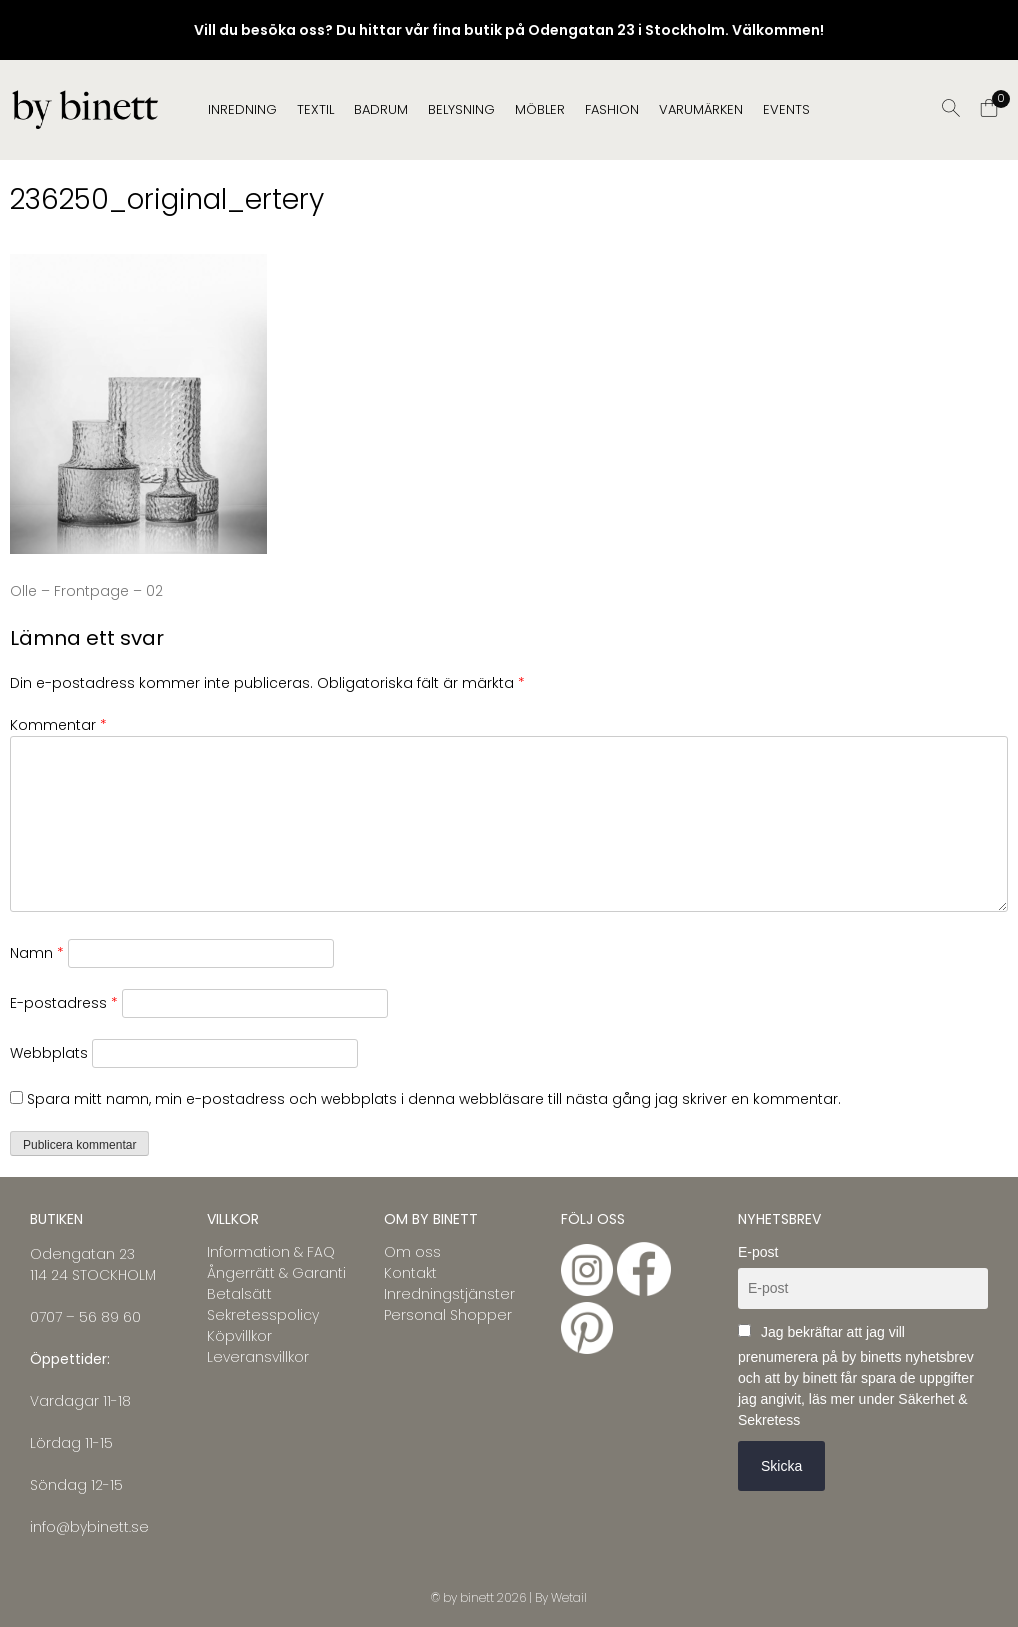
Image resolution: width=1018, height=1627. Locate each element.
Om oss (412, 1252)
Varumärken (701, 109)
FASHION (612, 109)
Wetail (569, 1597)
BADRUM (381, 109)
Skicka (781, 1466)
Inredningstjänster (449, 1294)
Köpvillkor (239, 1336)
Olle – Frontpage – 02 (86, 591)
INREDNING (242, 109)
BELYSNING (461, 109)
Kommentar (58, 725)
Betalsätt (239, 1294)
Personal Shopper (448, 1315)
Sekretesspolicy (263, 1315)
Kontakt (410, 1273)
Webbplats (49, 1053)
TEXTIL (315, 109)
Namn (37, 953)
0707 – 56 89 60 (85, 1317)
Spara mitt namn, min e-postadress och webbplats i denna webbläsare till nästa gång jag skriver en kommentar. (434, 1099)
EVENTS (786, 109)
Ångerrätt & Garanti (276, 1273)
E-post (758, 1252)
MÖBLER (540, 109)
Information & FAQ (271, 1252)
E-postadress (64, 1003)
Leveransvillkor (258, 1357)
